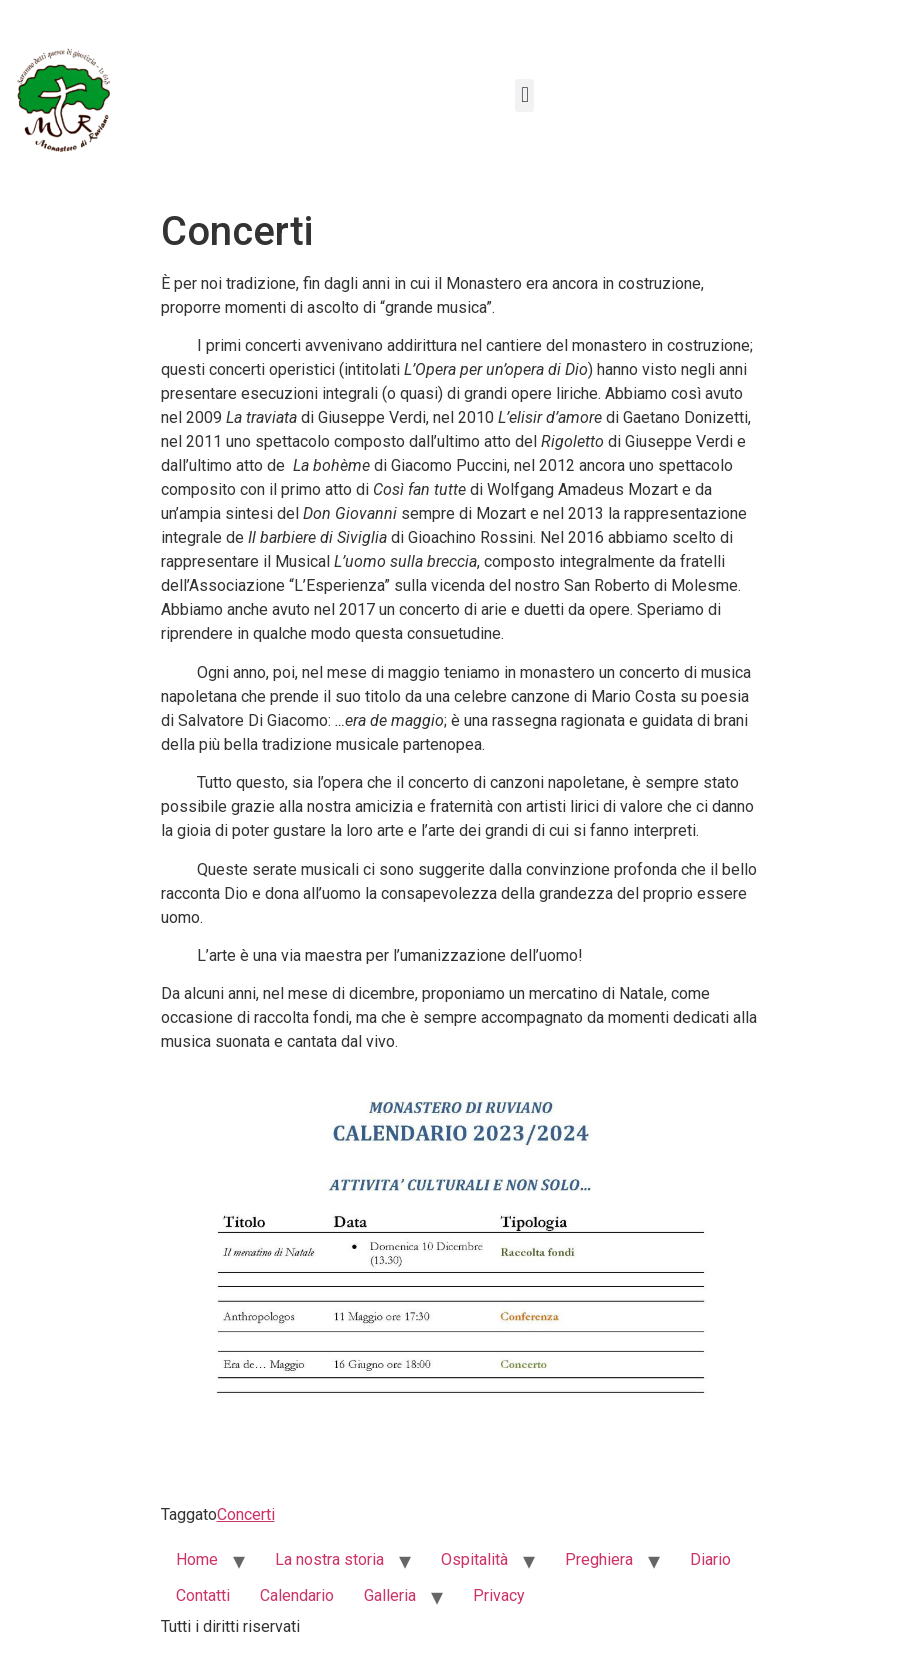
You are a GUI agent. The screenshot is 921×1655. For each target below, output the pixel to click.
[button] (524, 95)
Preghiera (599, 1559)
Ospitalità (474, 1559)
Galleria (390, 1595)
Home (197, 1559)
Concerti (246, 1514)
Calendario (297, 1595)
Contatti (203, 1595)
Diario (710, 1559)
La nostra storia (329, 1559)
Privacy (499, 1595)
